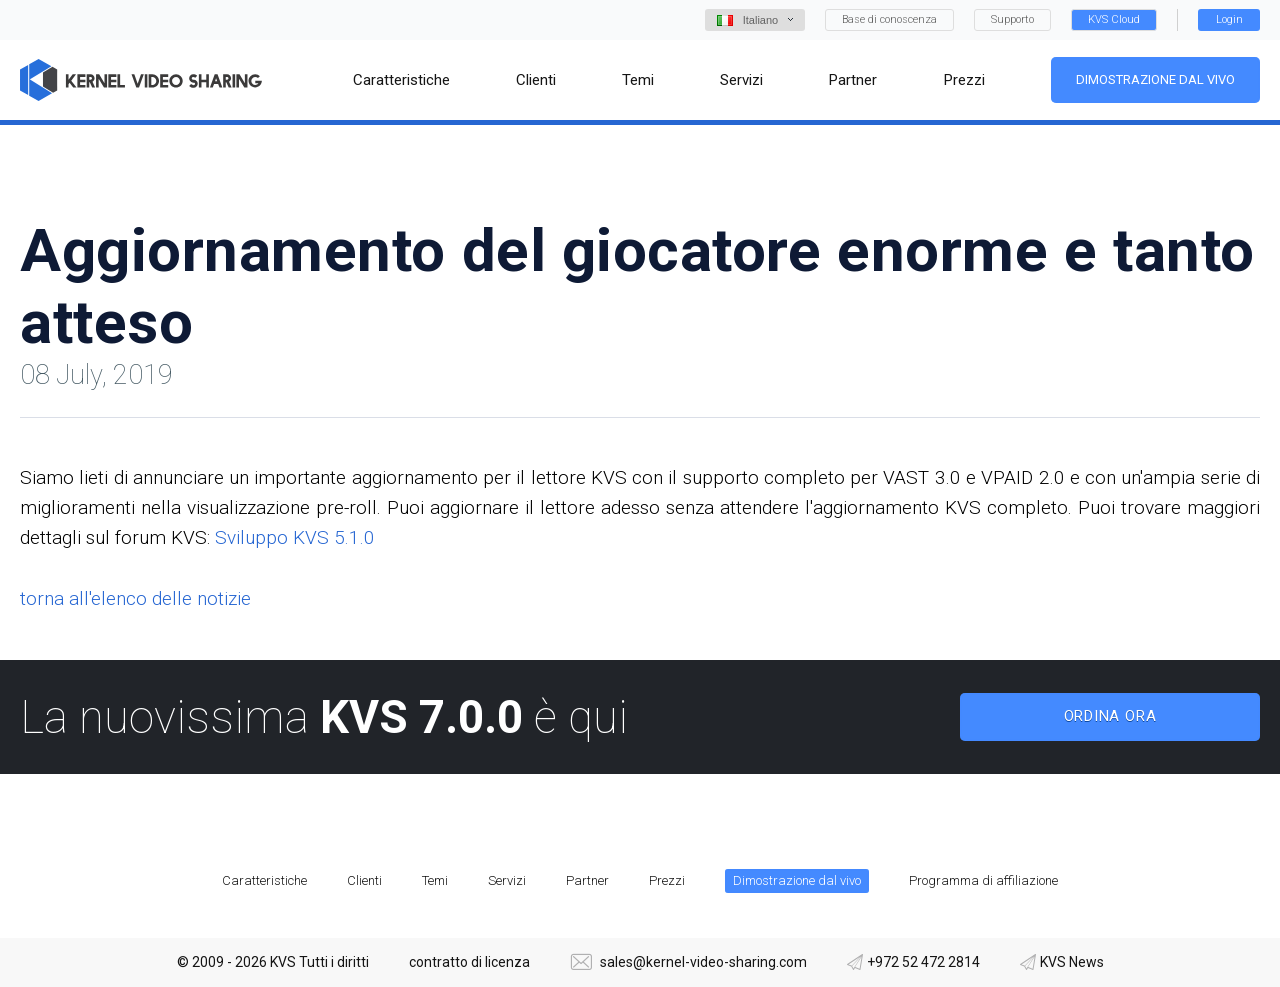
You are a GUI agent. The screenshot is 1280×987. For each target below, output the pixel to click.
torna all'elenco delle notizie (135, 598)
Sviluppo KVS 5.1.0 (295, 537)
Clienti (364, 880)
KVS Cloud (1114, 19)
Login (1229, 19)
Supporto (1012, 19)
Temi (435, 880)
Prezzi (667, 880)
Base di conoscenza (889, 19)
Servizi (507, 880)
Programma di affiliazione (983, 880)
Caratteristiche (264, 880)
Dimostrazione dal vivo (1155, 79)
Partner (587, 880)
